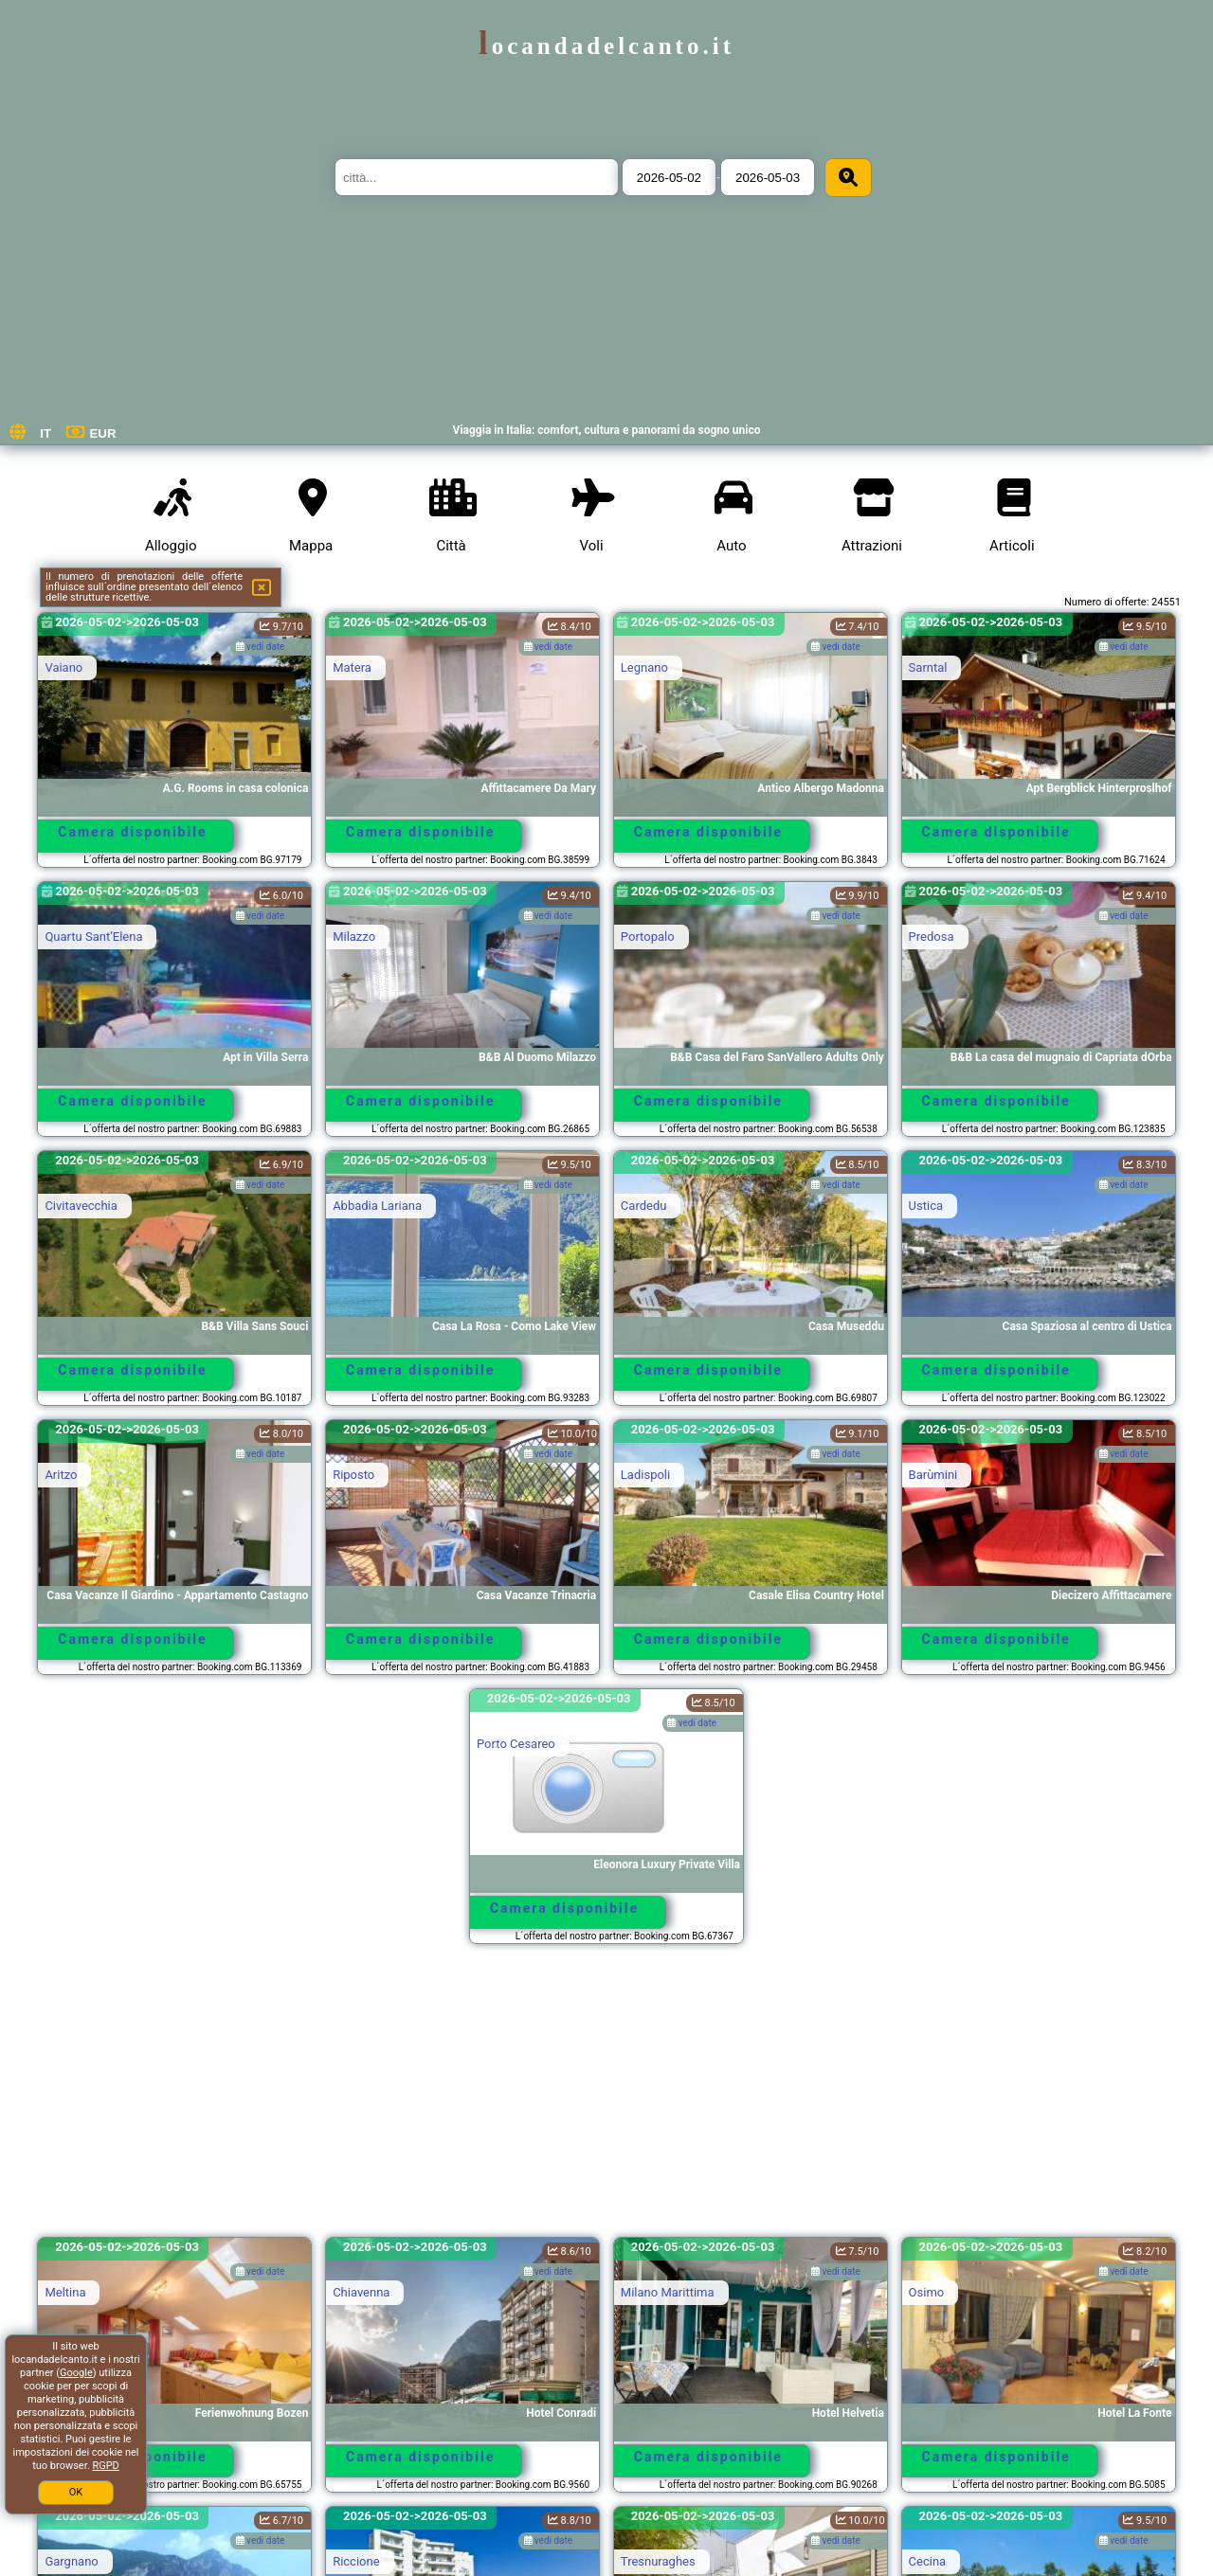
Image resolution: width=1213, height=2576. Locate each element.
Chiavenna (361, 2292)
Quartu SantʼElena (93, 936)
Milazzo (354, 936)
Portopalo (648, 936)
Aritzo (61, 1475)
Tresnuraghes (658, 2561)
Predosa (931, 936)
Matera (352, 667)
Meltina (65, 2292)
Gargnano (71, 2561)
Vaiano (63, 667)
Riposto (353, 1475)
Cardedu (644, 1205)
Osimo (927, 2292)
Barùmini (933, 1475)
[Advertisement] (606, 2099)
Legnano (644, 667)
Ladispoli (645, 1475)
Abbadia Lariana (377, 1205)
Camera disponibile (132, 831)
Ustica (926, 1205)
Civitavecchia (81, 1205)
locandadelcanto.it (606, 46)
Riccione (356, 2561)
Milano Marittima (668, 2292)
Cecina (928, 2561)
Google (76, 2373)
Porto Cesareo (516, 1744)
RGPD (105, 2465)
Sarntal (928, 667)
